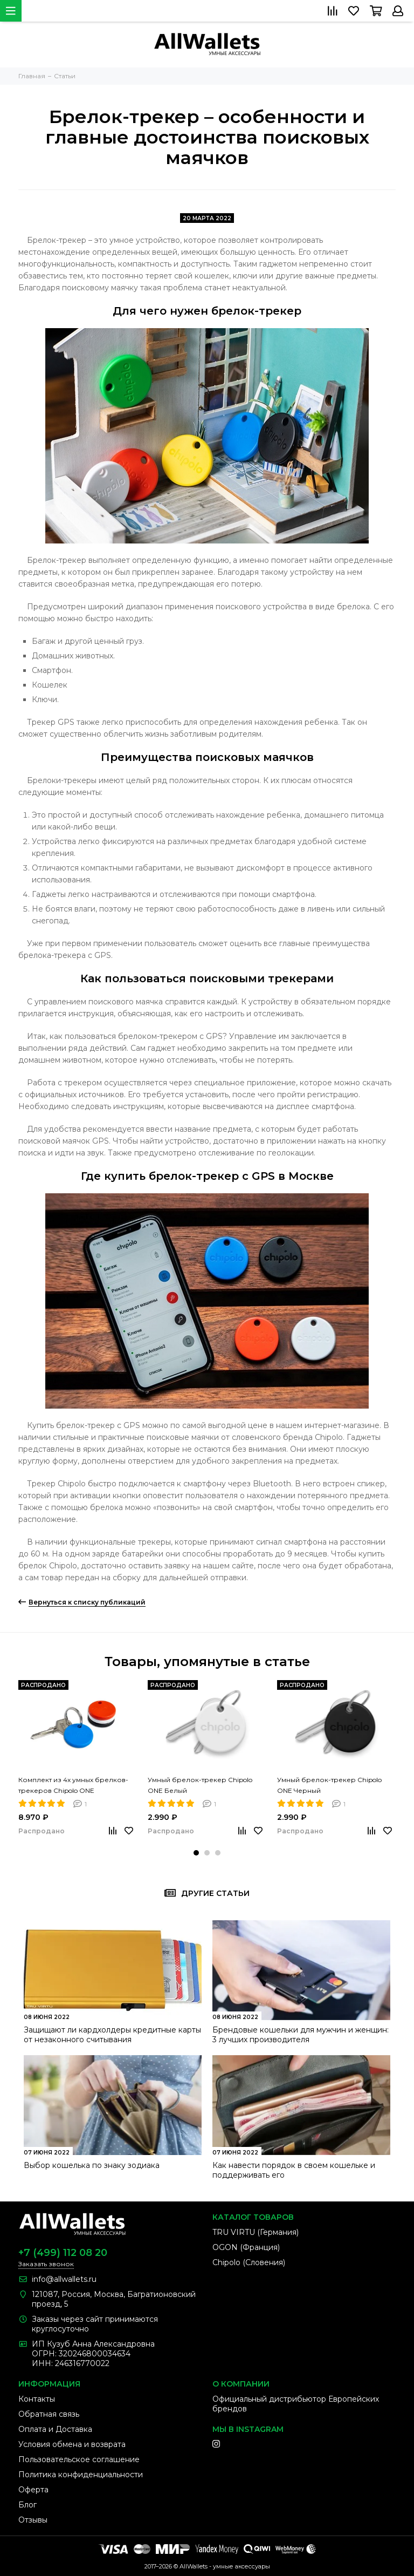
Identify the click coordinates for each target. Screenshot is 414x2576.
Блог (27, 2505)
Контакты (36, 2399)
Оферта (33, 2490)
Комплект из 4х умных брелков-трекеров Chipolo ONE (73, 1785)
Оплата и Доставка (55, 2429)
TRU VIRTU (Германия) (255, 2232)
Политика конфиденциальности (80, 2474)
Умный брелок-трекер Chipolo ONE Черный (329, 1785)
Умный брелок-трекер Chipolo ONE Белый (200, 1785)
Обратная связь (48, 2414)
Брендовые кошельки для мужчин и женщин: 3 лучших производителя (300, 2034)
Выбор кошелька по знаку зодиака (92, 2165)
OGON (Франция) (246, 2247)
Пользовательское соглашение (79, 2459)
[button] (196, 1852)
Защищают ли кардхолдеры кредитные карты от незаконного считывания (112, 2034)
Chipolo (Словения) (248, 2262)
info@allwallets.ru (64, 2279)
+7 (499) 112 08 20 (62, 2253)
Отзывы (32, 2520)
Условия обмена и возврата (72, 2444)
